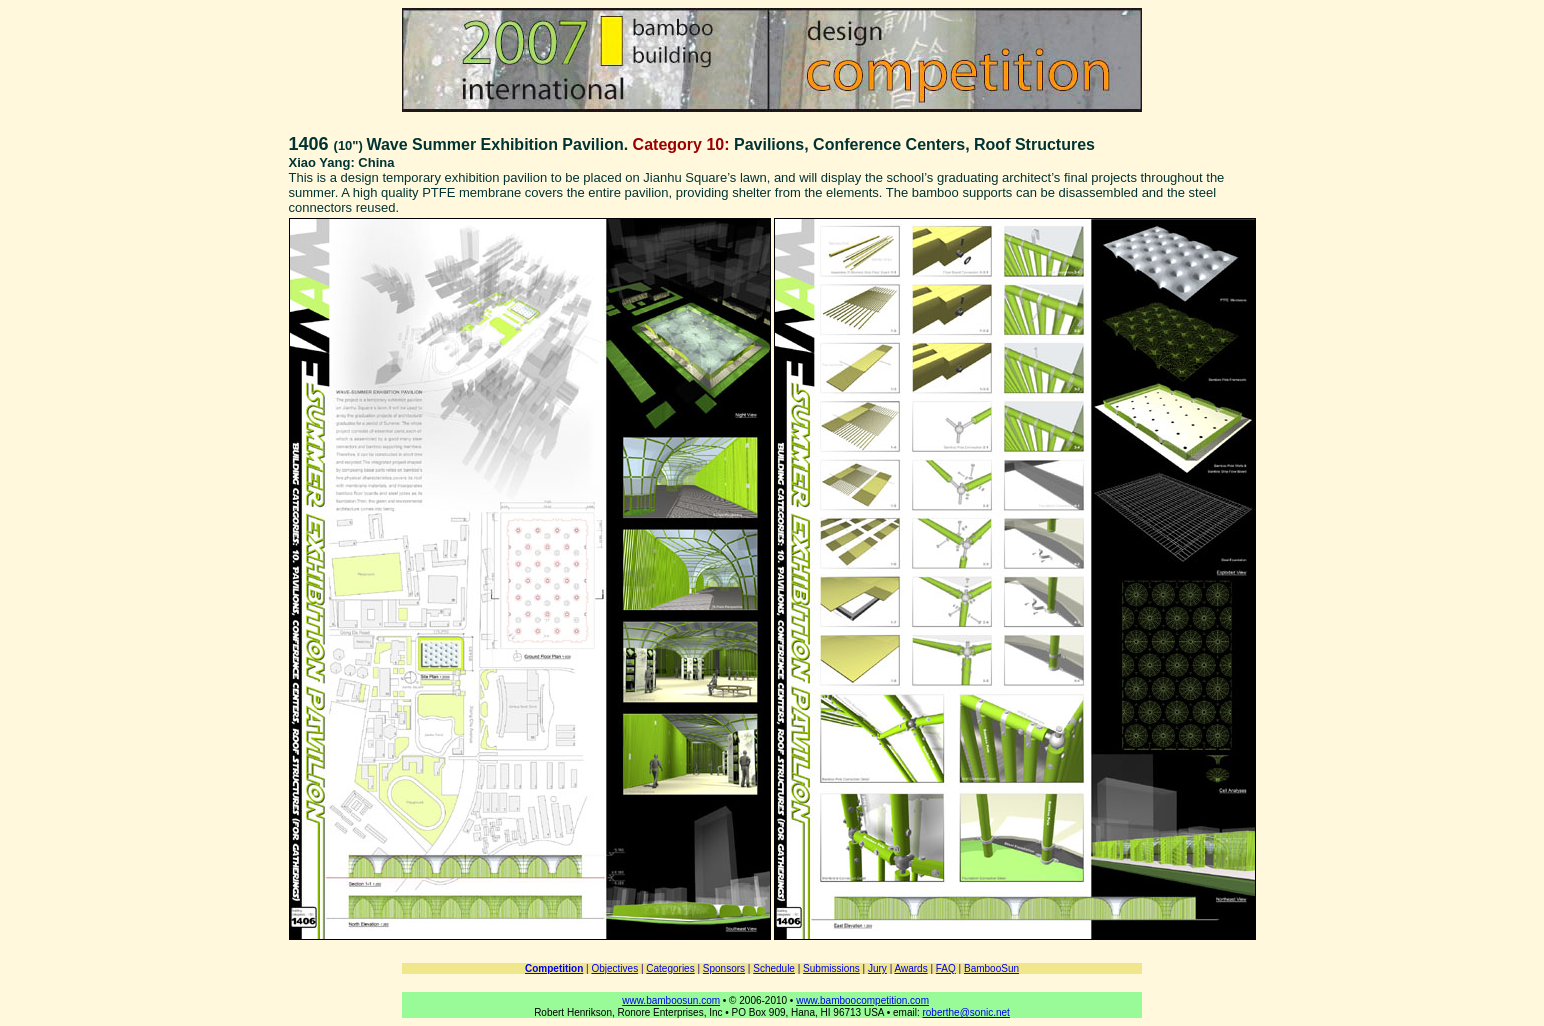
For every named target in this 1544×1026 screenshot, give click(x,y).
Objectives (614, 968)
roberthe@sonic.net (965, 1012)
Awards (910, 968)
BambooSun (991, 968)
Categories (670, 968)
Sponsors (724, 968)
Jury (877, 968)
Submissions (831, 968)
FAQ (946, 968)
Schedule (774, 968)
